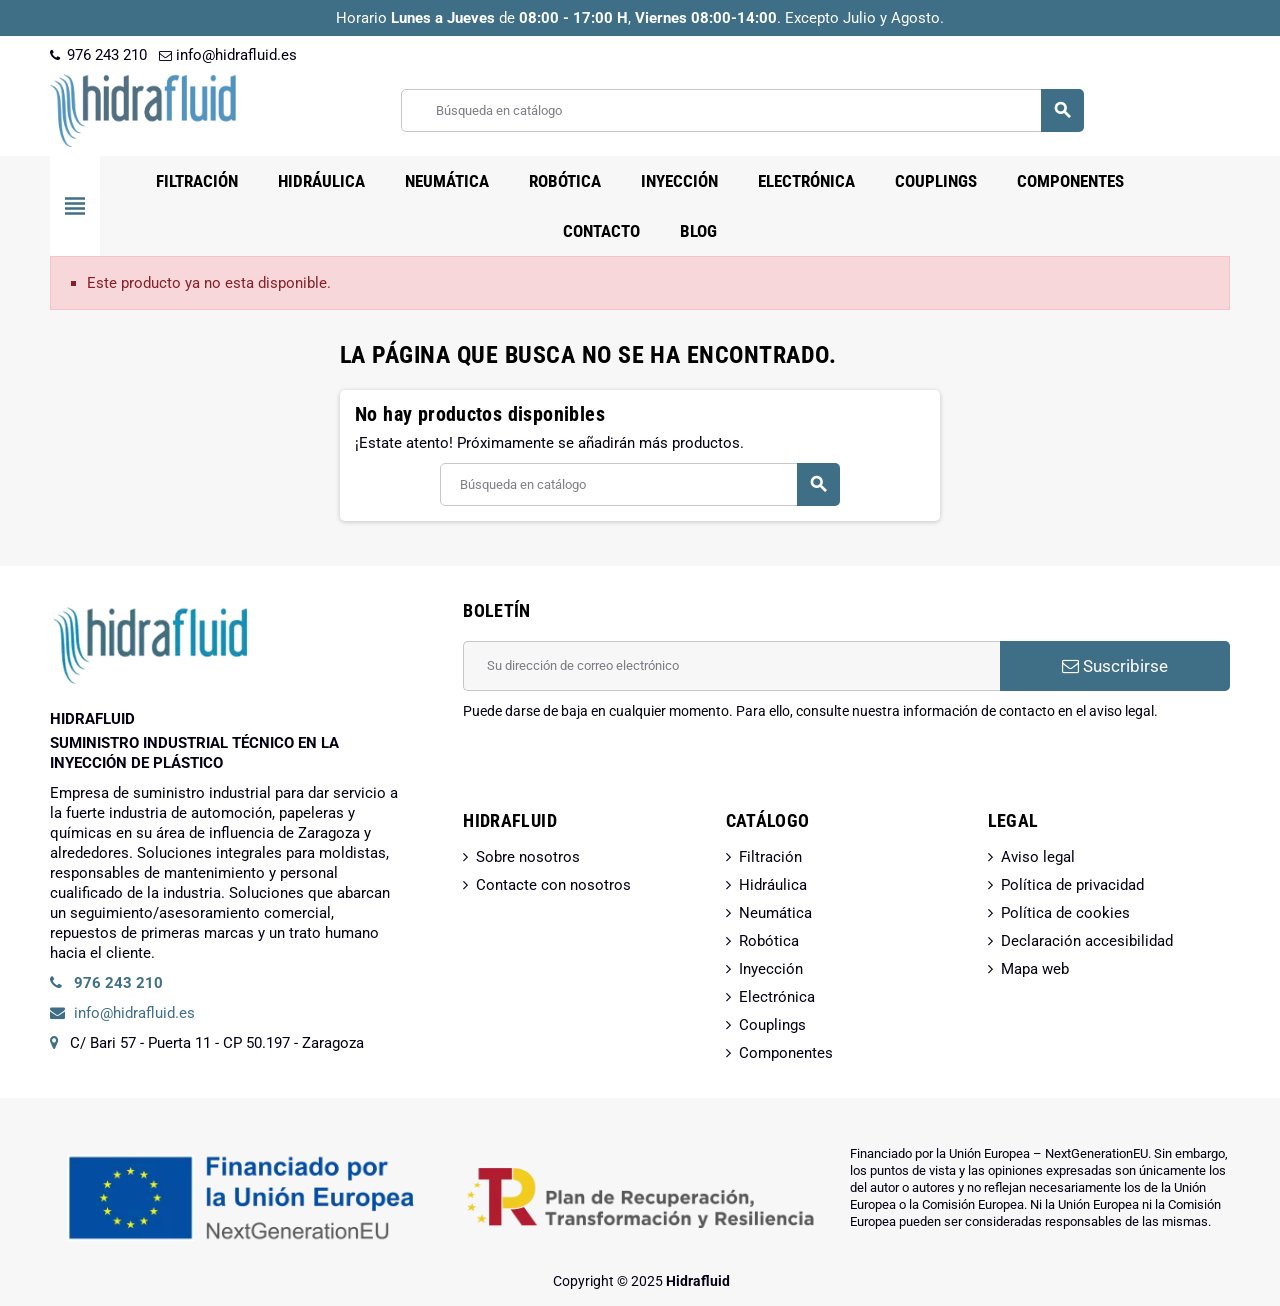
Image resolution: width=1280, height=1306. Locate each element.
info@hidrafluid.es (228, 55)
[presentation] (615, 772)
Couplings (772, 1025)
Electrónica (777, 997)
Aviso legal (1038, 857)
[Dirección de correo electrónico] (731, 666)
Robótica (769, 941)
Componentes (786, 1053)
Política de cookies (1065, 913)
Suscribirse (1115, 666)
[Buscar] (742, 110)
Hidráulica (773, 885)
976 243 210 (98, 55)
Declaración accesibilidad (1087, 941)
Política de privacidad (1072, 885)
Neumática (775, 913)
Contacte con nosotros (553, 885)
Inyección (771, 969)
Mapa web (1035, 969)
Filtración (770, 857)
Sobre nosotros (528, 857)
